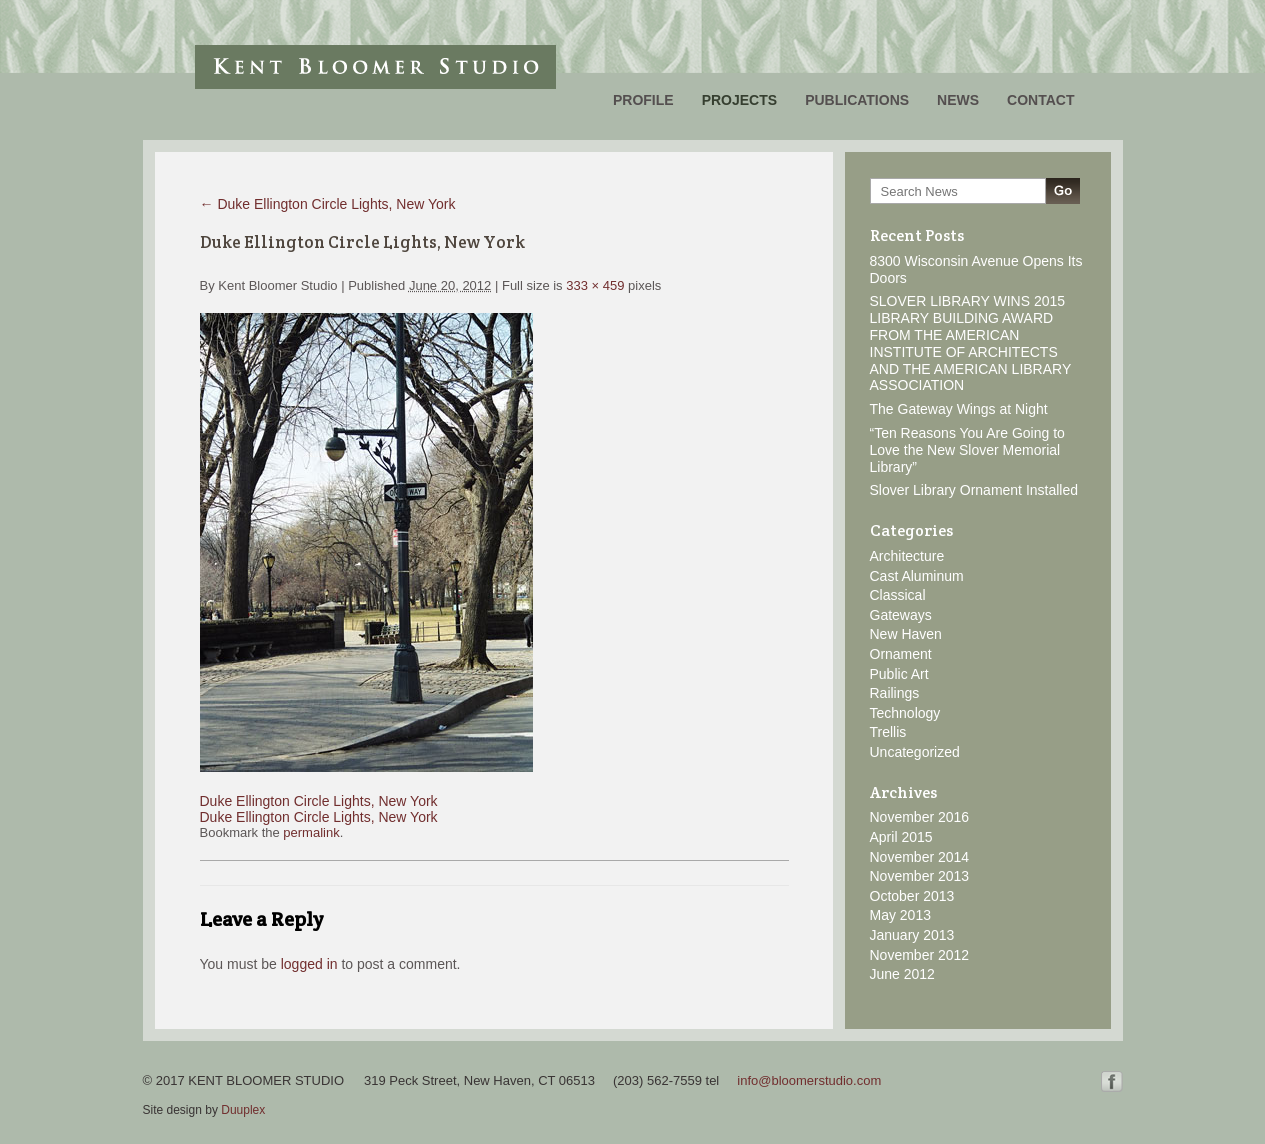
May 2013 (900, 915)
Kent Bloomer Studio (375, 67)
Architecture (907, 556)
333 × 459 (595, 285)
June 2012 (902, 974)
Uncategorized (915, 752)
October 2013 (912, 896)
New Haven (906, 634)
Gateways (901, 615)
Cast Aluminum (917, 576)
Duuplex (243, 1110)
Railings (895, 693)
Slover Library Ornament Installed (974, 490)
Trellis (888, 732)
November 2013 (920, 876)
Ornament (901, 654)
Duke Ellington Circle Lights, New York (328, 204)
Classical (898, 595)
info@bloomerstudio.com (809, 1080)
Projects (739, 100)
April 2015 (901, 837)
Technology (905, 713)
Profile (643, 100)
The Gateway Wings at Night (959, 409)
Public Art (899, 674)
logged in (309, 964)
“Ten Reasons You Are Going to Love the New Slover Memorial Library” (967, 450)
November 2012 (920, 955)
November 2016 (920, 817)
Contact (1040, 100)
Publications (857, 100)
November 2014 (920, 857)
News (958, 100)
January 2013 (912, 935)
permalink (311, 832)
